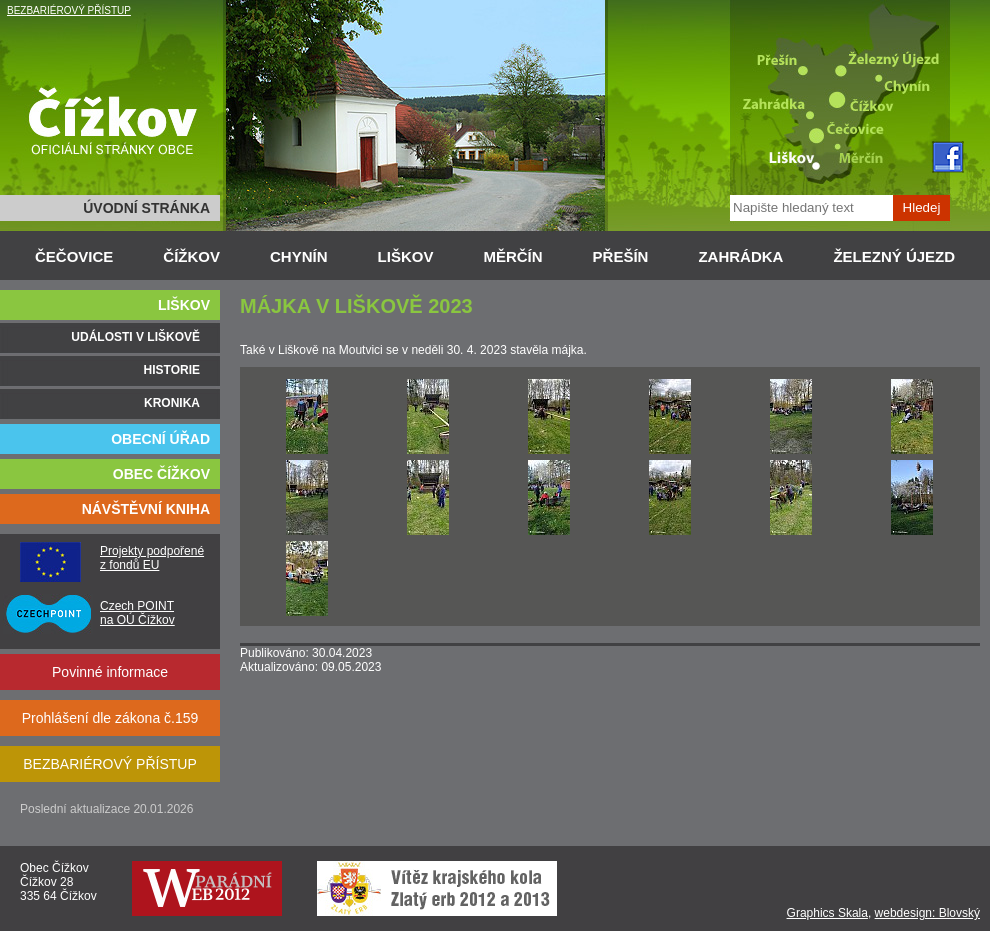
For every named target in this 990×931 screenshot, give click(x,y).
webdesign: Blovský (927, 913)
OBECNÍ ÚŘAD (160, 439)
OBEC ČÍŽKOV (161, 474)
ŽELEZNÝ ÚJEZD (894, 256)
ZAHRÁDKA (740, 256)
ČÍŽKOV (191, 256)
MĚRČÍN (512, 256)
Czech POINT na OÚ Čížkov (137, 613)
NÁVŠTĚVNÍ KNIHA (146, 509)
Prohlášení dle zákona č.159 (110, 718)
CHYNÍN (299, 256)
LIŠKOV (406, 256)
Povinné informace (110, 672)
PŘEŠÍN (621, 256)
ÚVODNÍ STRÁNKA (146, 208)
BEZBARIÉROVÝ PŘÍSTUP (69, 10)
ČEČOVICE (74, 256)
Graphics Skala (827, 913)
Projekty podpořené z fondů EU (152, 558)
